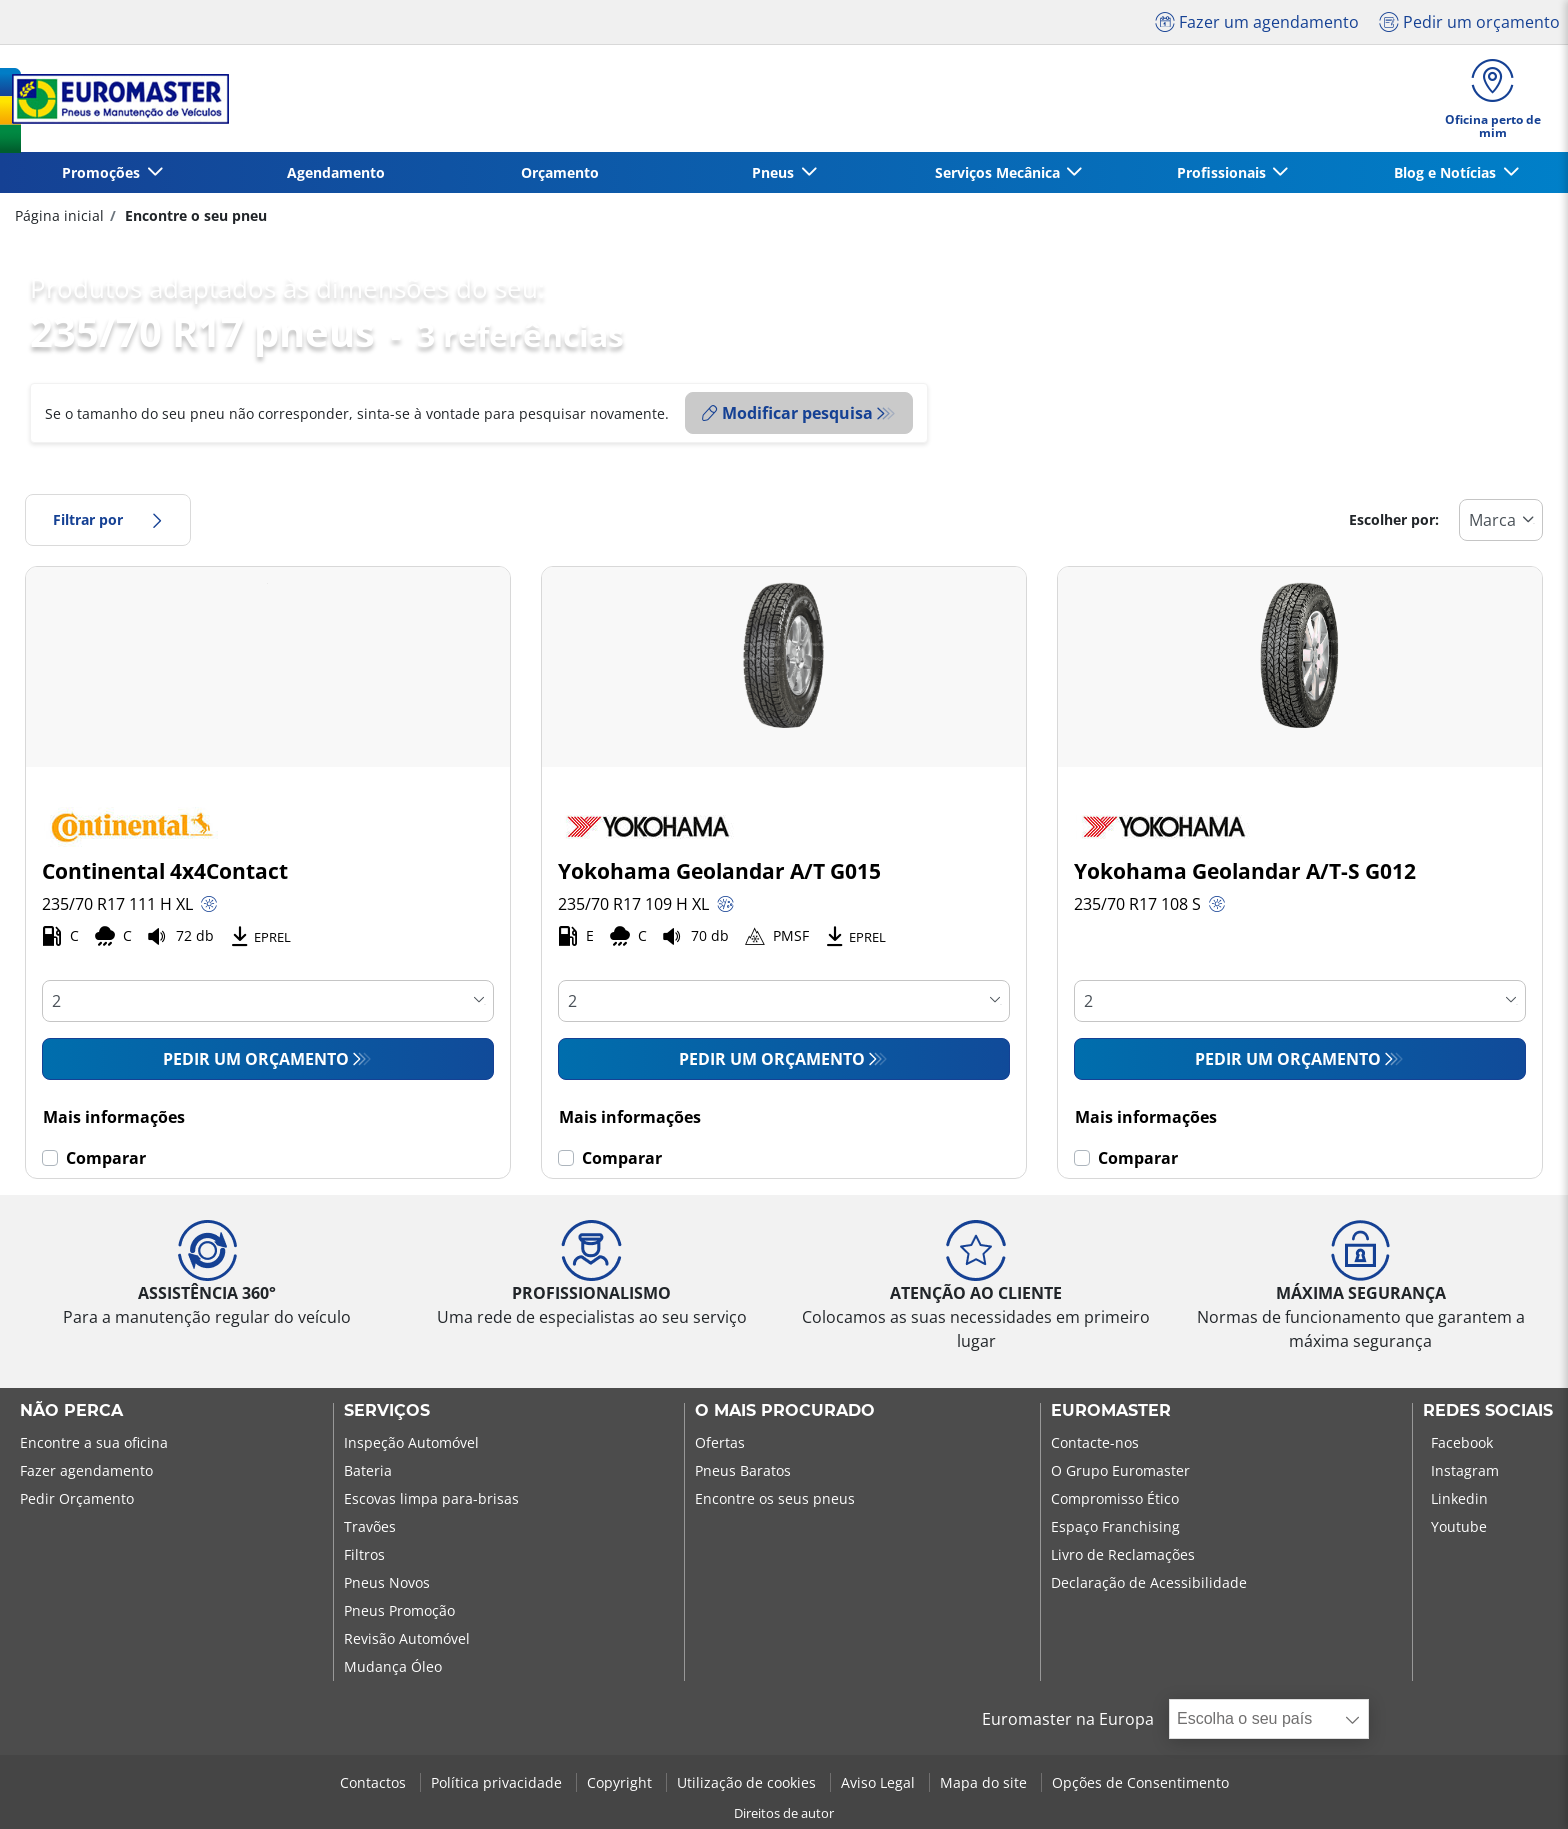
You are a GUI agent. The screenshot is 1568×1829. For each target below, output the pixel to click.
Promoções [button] (103, 172)
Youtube (1459, 1526)
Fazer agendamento (86, 1470)
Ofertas (720, 1442)
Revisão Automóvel (407, 1638)
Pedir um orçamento (256, 1059)
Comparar (106, 1158)
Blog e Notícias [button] (1447, 172)
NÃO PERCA (71, 1411)
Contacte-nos (1095, 1442)
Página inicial (59, 215)
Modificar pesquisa (787, 413)
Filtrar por (108, 519)
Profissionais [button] (1223, 172)
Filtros (364, 1554)
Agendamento (336, 172)
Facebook (1462, 1442)
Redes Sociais (1488, 1411)
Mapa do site (985, 1782)
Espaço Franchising (1115, 1526)
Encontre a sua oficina (94, 1442)
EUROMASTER (1111, 1411)
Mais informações (114, 1117)
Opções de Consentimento (1140, 1782)
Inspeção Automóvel (411, 1442)
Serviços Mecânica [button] (999, 172)
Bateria (368, 1470)
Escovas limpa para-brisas (431, 1498)
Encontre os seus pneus (775, 1498)
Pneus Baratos (743, 1470)
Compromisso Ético (1115, 1498)
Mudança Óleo (393, 1666)
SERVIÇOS (387, 1411)
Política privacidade (498, 1782)
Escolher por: (1394, 519)
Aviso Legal (880, 1782)
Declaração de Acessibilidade (1149, 1582)
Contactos (375, 1782)
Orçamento (560, 172)
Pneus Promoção (399, 1610)
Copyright (621, 1782)
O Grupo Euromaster (1120, 1470)
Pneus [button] (775, 172)
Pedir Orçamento (77, 1498)
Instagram (1465, 1470)
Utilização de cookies (748, 1782)
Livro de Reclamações (1123, 1554)
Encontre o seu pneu (194, 215)
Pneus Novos (387, 1582)
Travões (370, 1526)
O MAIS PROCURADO (785, 1411)
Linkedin (1459, 1498)
